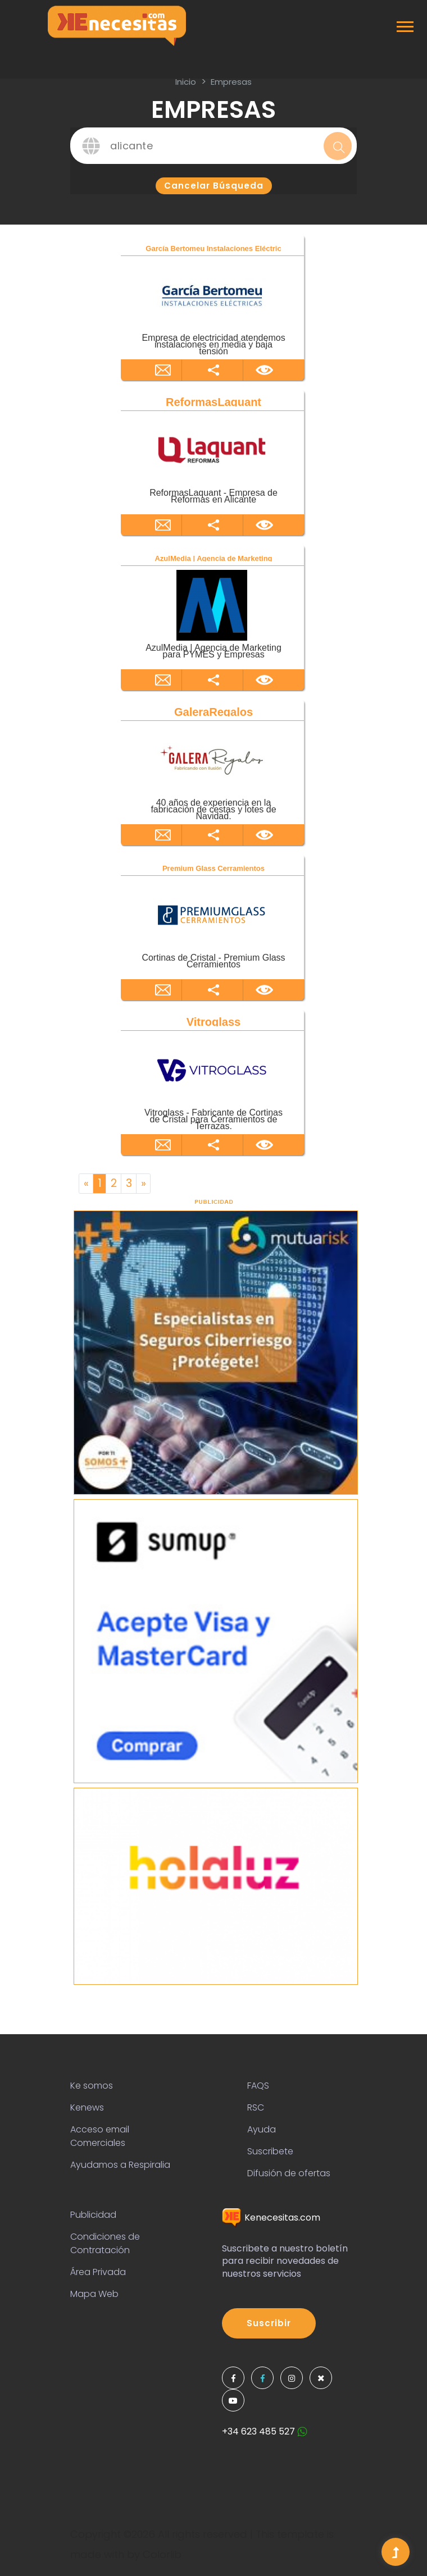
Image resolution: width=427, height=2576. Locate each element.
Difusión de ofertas (288, 2173)
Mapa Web (94, 2293)
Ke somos (91, 2085)
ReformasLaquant (213, 402)
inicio (185, 82)
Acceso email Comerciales (99, 2136)
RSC (255, 2107)
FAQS (258, 2085)
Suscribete (270, 2151)
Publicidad (93, 2214)
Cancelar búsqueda (214, 185)
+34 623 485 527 (264, 2431)
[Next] (143, 1183)
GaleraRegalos (213, 712)
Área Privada (98, 2272)
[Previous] (86, 1183)
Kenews (87, 2107)
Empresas (231, 82)
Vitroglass (213, 1022)
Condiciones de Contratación (105, 2243)
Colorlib (162, 2554)
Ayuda (261, 2129)
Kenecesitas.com (271, 2217)
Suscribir (269, 2323)
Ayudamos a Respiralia (120, 2164)
